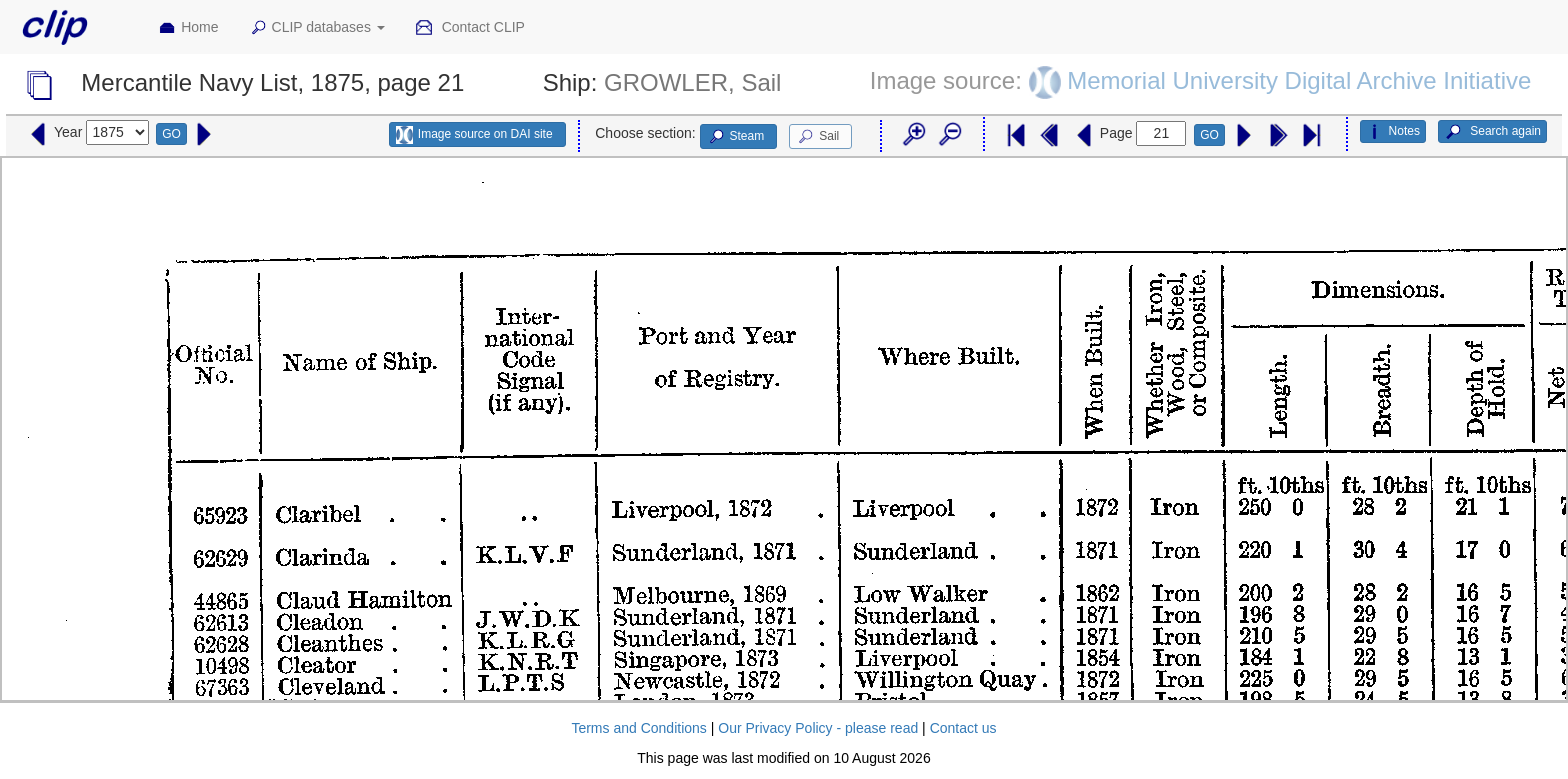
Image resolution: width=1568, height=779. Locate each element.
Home (188, 28)
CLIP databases (317, 28)
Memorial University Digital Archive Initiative (1299, 80)
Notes (1393, 132)
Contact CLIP (470, 28)
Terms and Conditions (638, 728)
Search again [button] (1492, 132)
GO (171, 134)
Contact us (963, 728)
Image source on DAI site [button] (474, 135)
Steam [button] (736, 137)
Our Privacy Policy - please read (818, 728)
